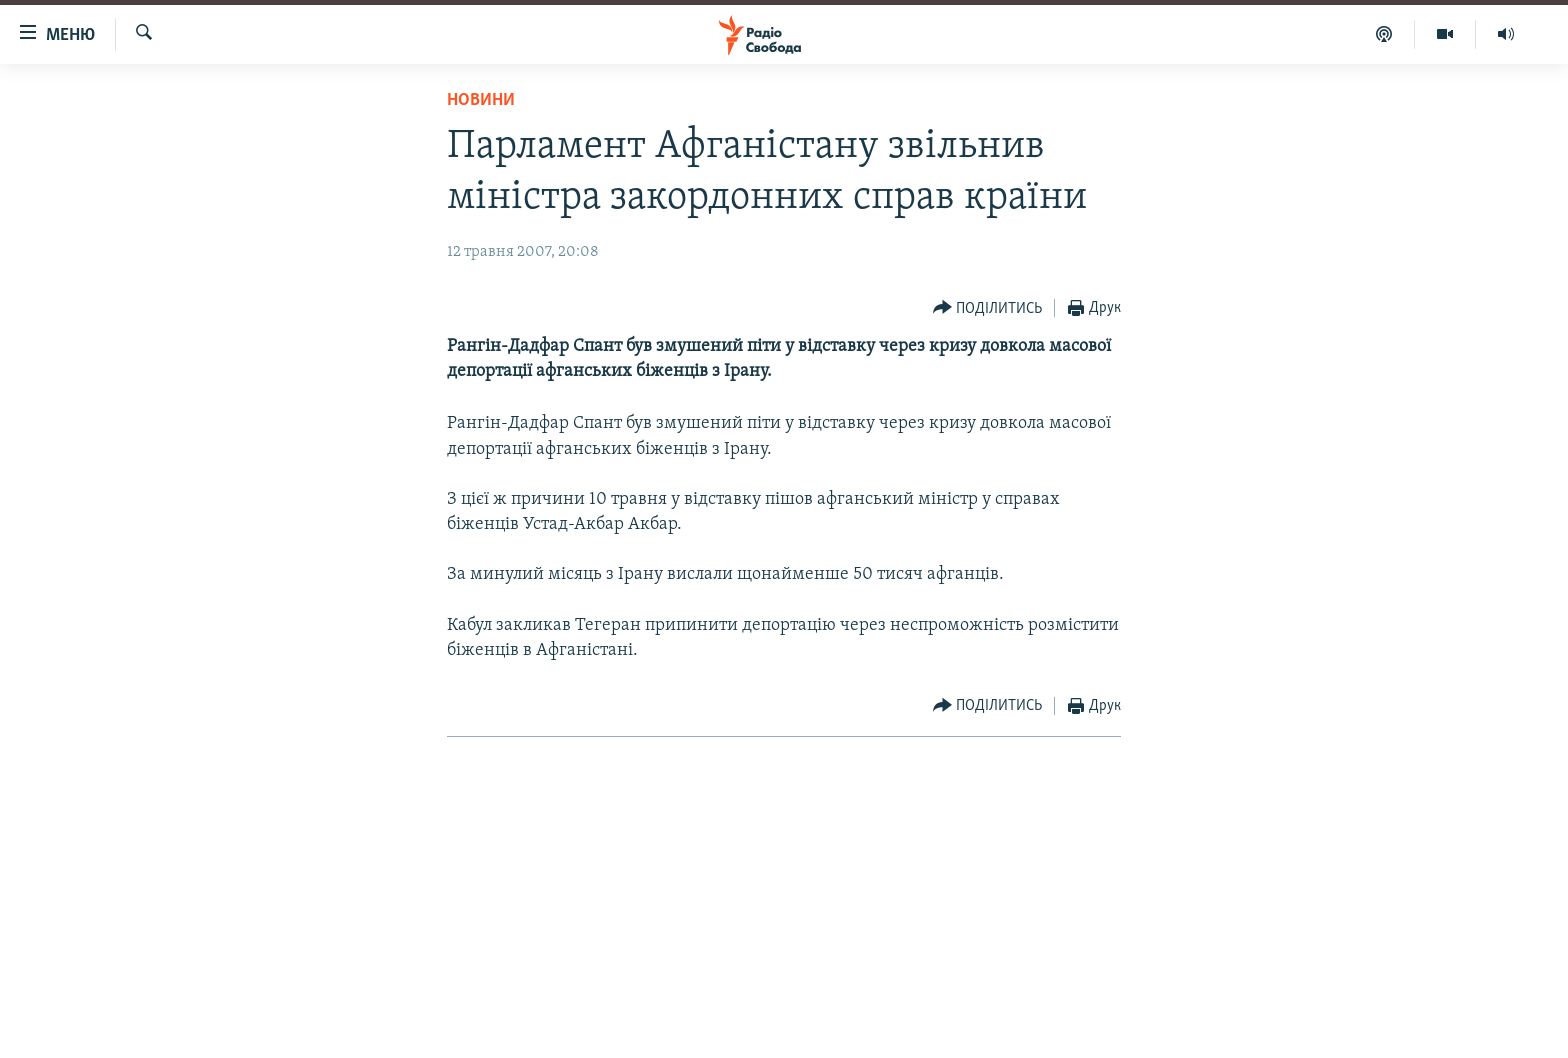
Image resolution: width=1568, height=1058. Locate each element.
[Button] (988, 308)
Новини (481, 100)
